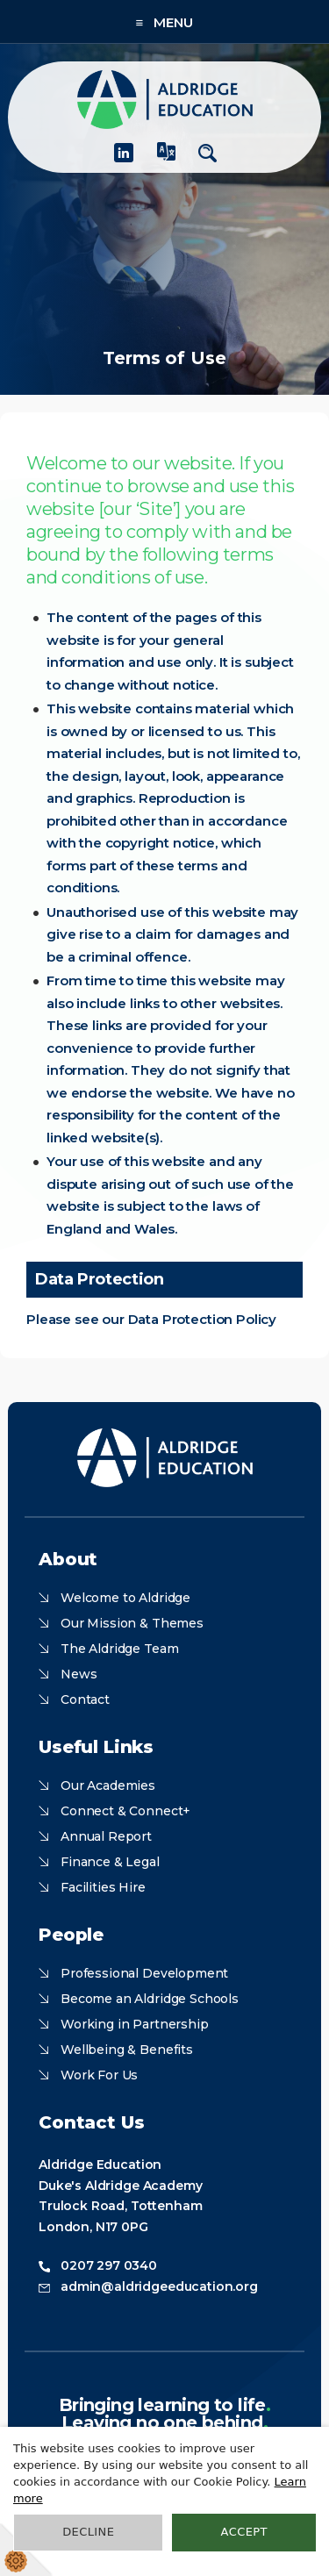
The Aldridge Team (119, 1649)
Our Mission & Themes (132, 1623)
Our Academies (108, 1785)
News (79, 1674)
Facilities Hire (103, 1887)
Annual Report (106, 1836)
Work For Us (99, 2075)
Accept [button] (244, 2531)
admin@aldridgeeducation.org (159, 2286)
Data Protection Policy (202, 1319)
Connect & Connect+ (125, 1811)
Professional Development (144, 1973)
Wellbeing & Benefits (127, 2049)
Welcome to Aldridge (125, 1598)
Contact (85, 1699)
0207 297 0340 (109, 2265)
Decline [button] (88, 2531)
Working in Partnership (134, 2024)
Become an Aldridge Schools (150, 1999)
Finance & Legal (110, 1862)
